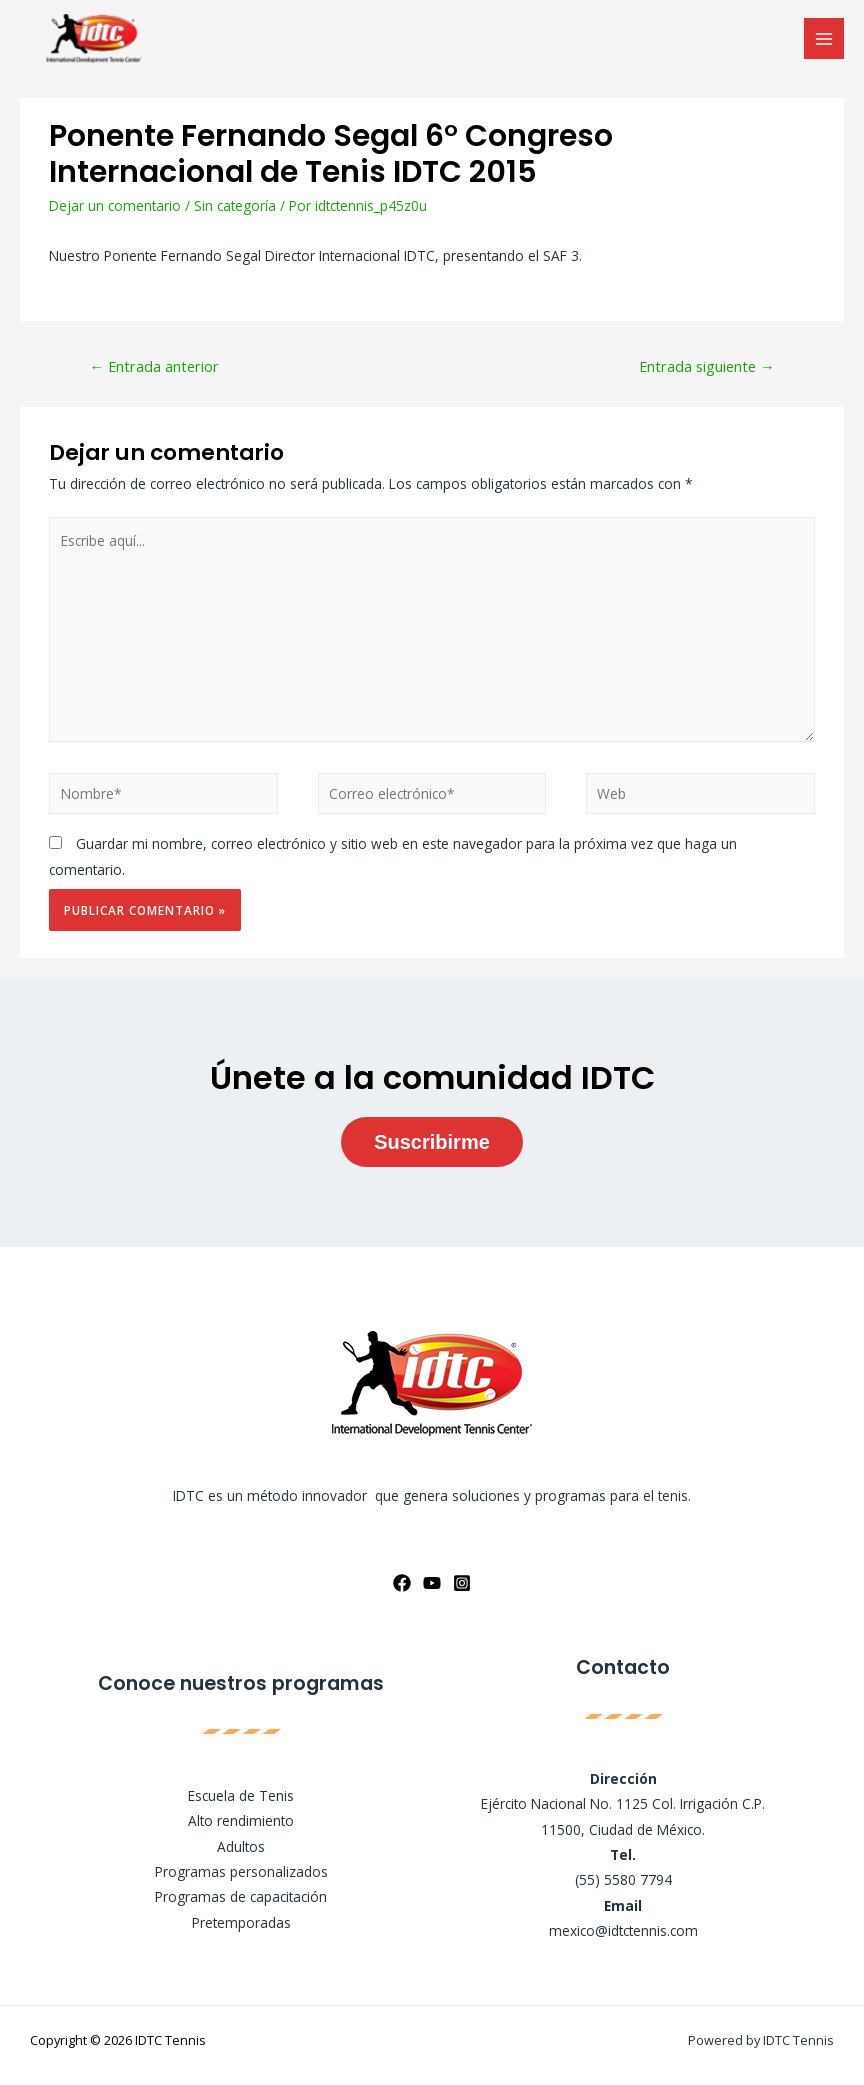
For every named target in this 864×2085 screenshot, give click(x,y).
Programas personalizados (241, 1871)
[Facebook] (402, 1583)
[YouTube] (432, 1583)
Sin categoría (235, 205)
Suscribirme (432, 1142)
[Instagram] (462, 1583)
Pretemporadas (241, 1922)
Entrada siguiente (707, 366)
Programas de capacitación (241, 1896)
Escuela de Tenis (241, 1795)
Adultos (241, 1846)
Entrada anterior (154, 366)
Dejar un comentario (115, 205)
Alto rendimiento (241, 1820)
